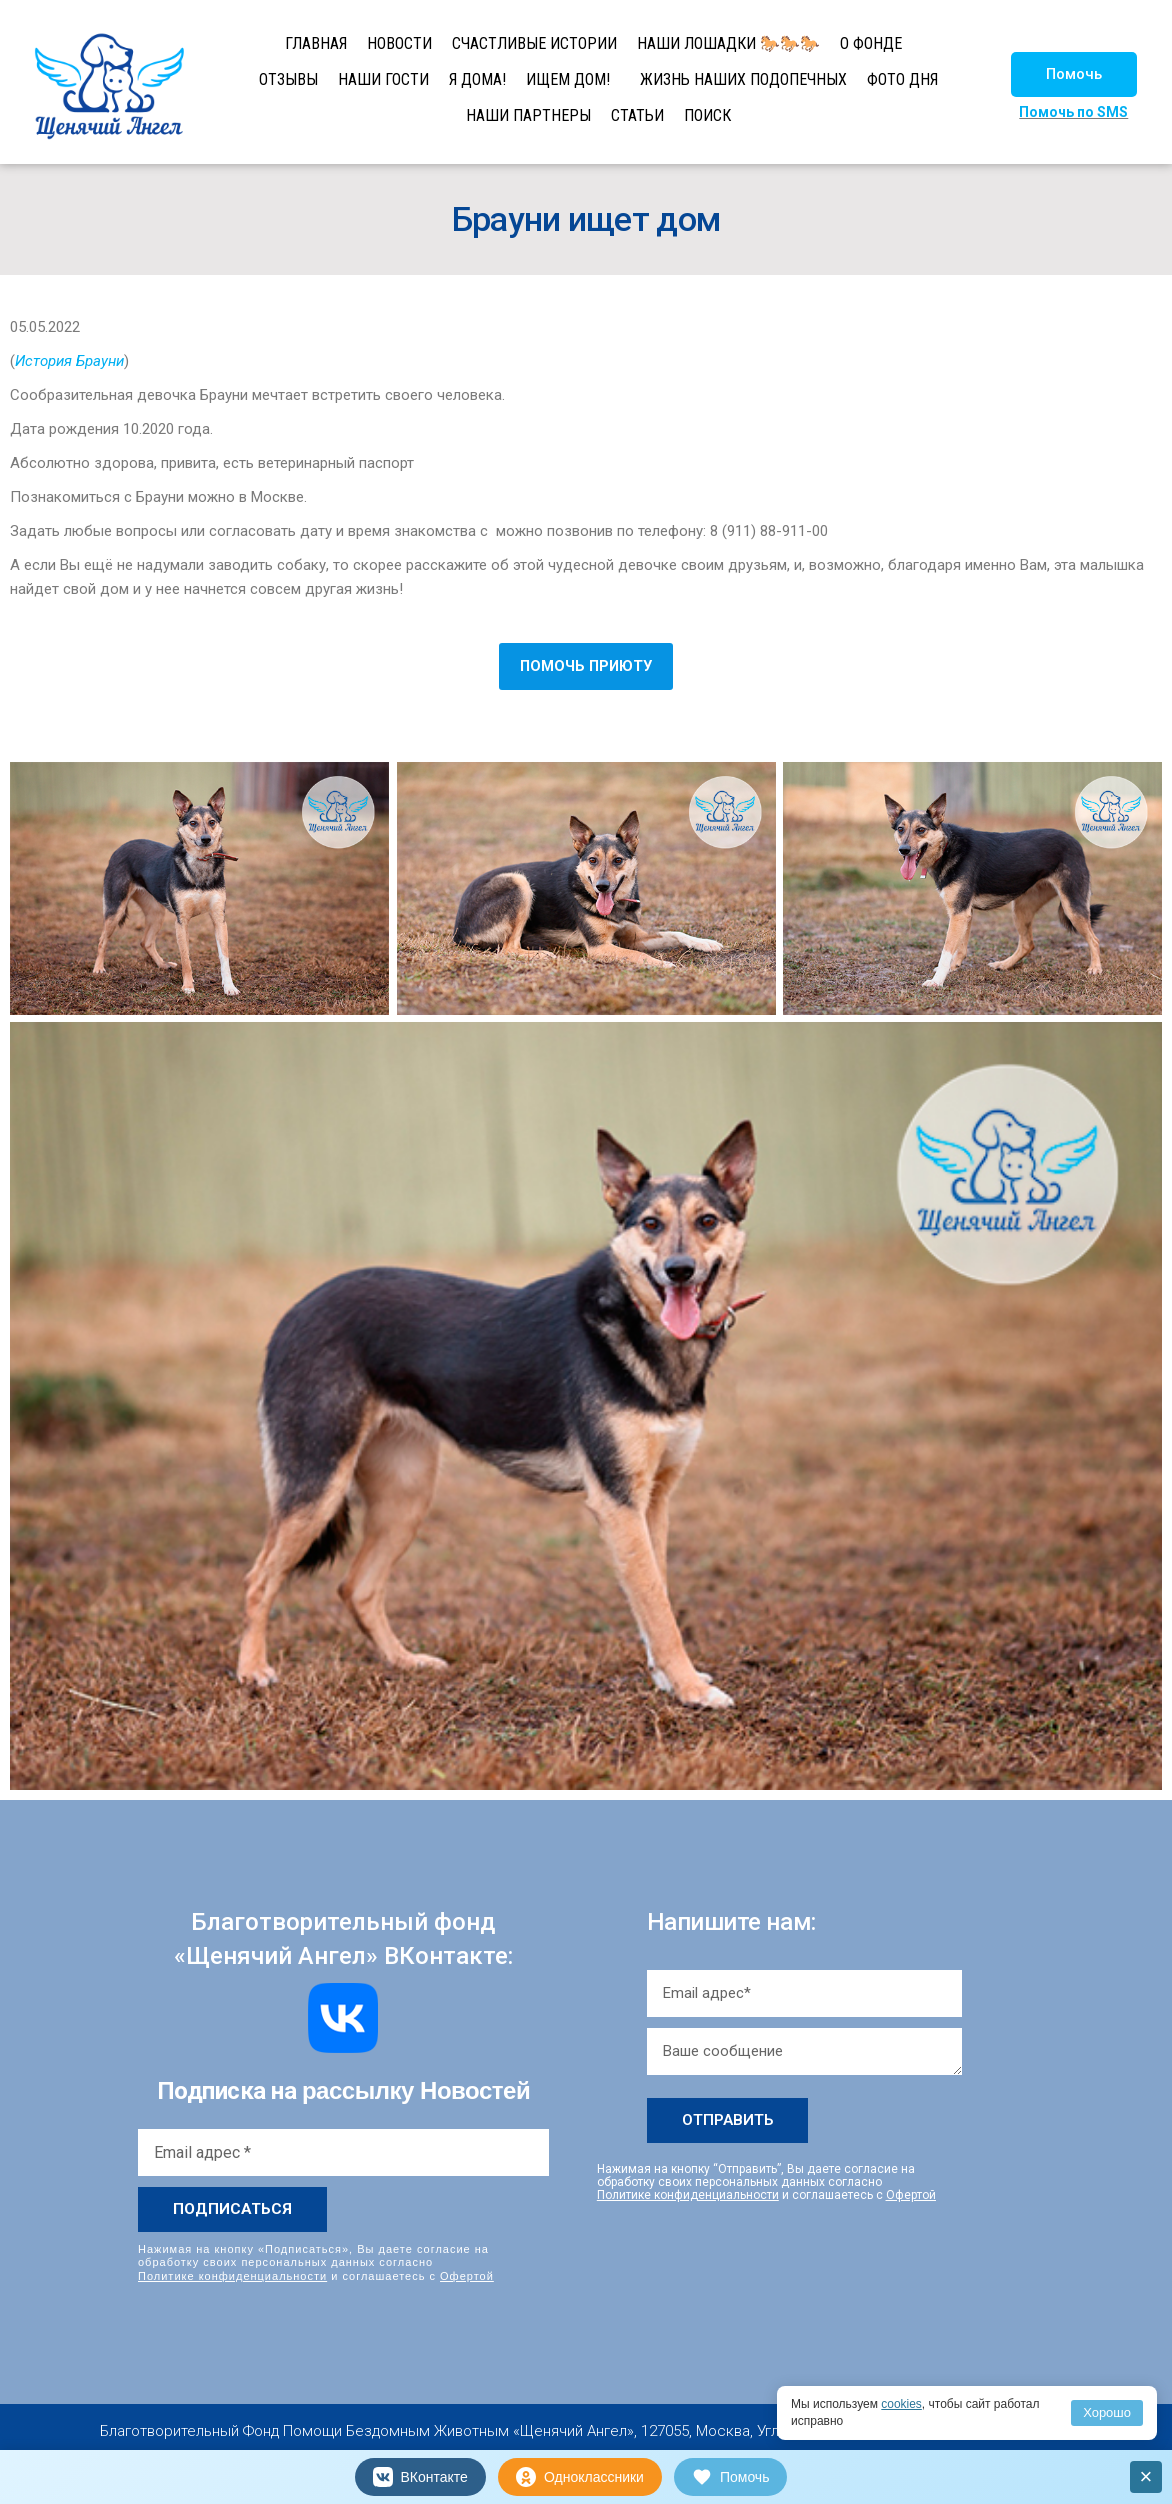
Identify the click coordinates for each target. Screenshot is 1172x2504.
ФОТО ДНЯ (902, 79)
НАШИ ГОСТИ (383, 79)
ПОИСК (707, 115)
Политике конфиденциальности (232, 2275)
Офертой (467, 2275)
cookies (901, 2404)
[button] (1074, 74)
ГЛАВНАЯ (316, 43)
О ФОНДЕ (871, 43)
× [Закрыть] (1146, 2476)
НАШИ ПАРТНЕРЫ (528, 115)
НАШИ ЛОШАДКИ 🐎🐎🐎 (728, 43)
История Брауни (69, 361)
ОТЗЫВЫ (288, 79)
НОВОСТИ (399, 43)
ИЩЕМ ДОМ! (568, 79)
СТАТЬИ (637, 115)
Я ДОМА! (477, 79)
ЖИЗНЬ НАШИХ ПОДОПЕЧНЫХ (743, 79)
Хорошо (1107, 2412)
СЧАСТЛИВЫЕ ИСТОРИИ (534, 43)
